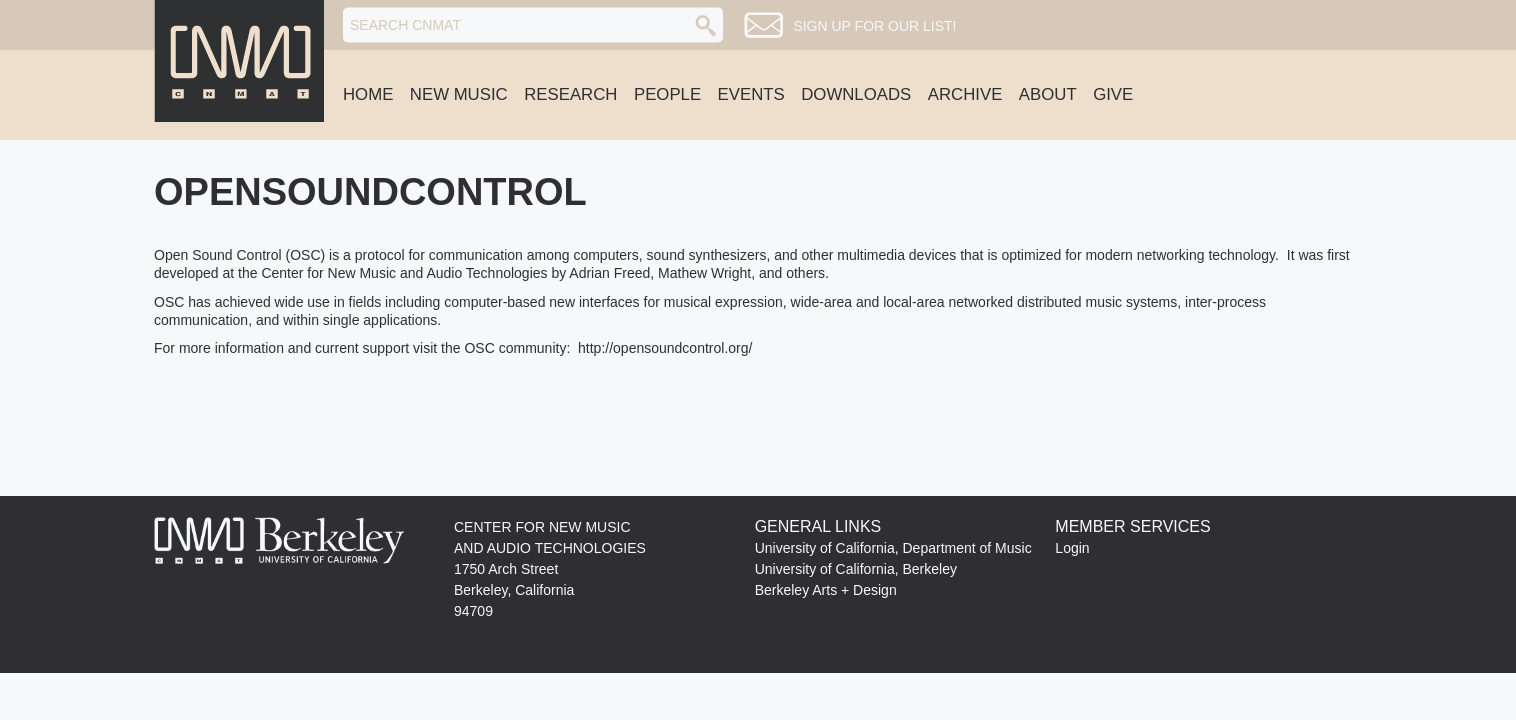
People (667, 94)
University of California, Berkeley (856, 569)
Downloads (856, 94)
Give (1113, 94)
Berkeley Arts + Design (826, 590)
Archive (965, 94)
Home (368, 94)
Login (1072, 548)
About (1048, 94)
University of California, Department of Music (893, 548)
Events (751, 94)
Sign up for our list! (874, 26)
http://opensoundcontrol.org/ (665, 348)
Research (570, 94)
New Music (459, 94)
